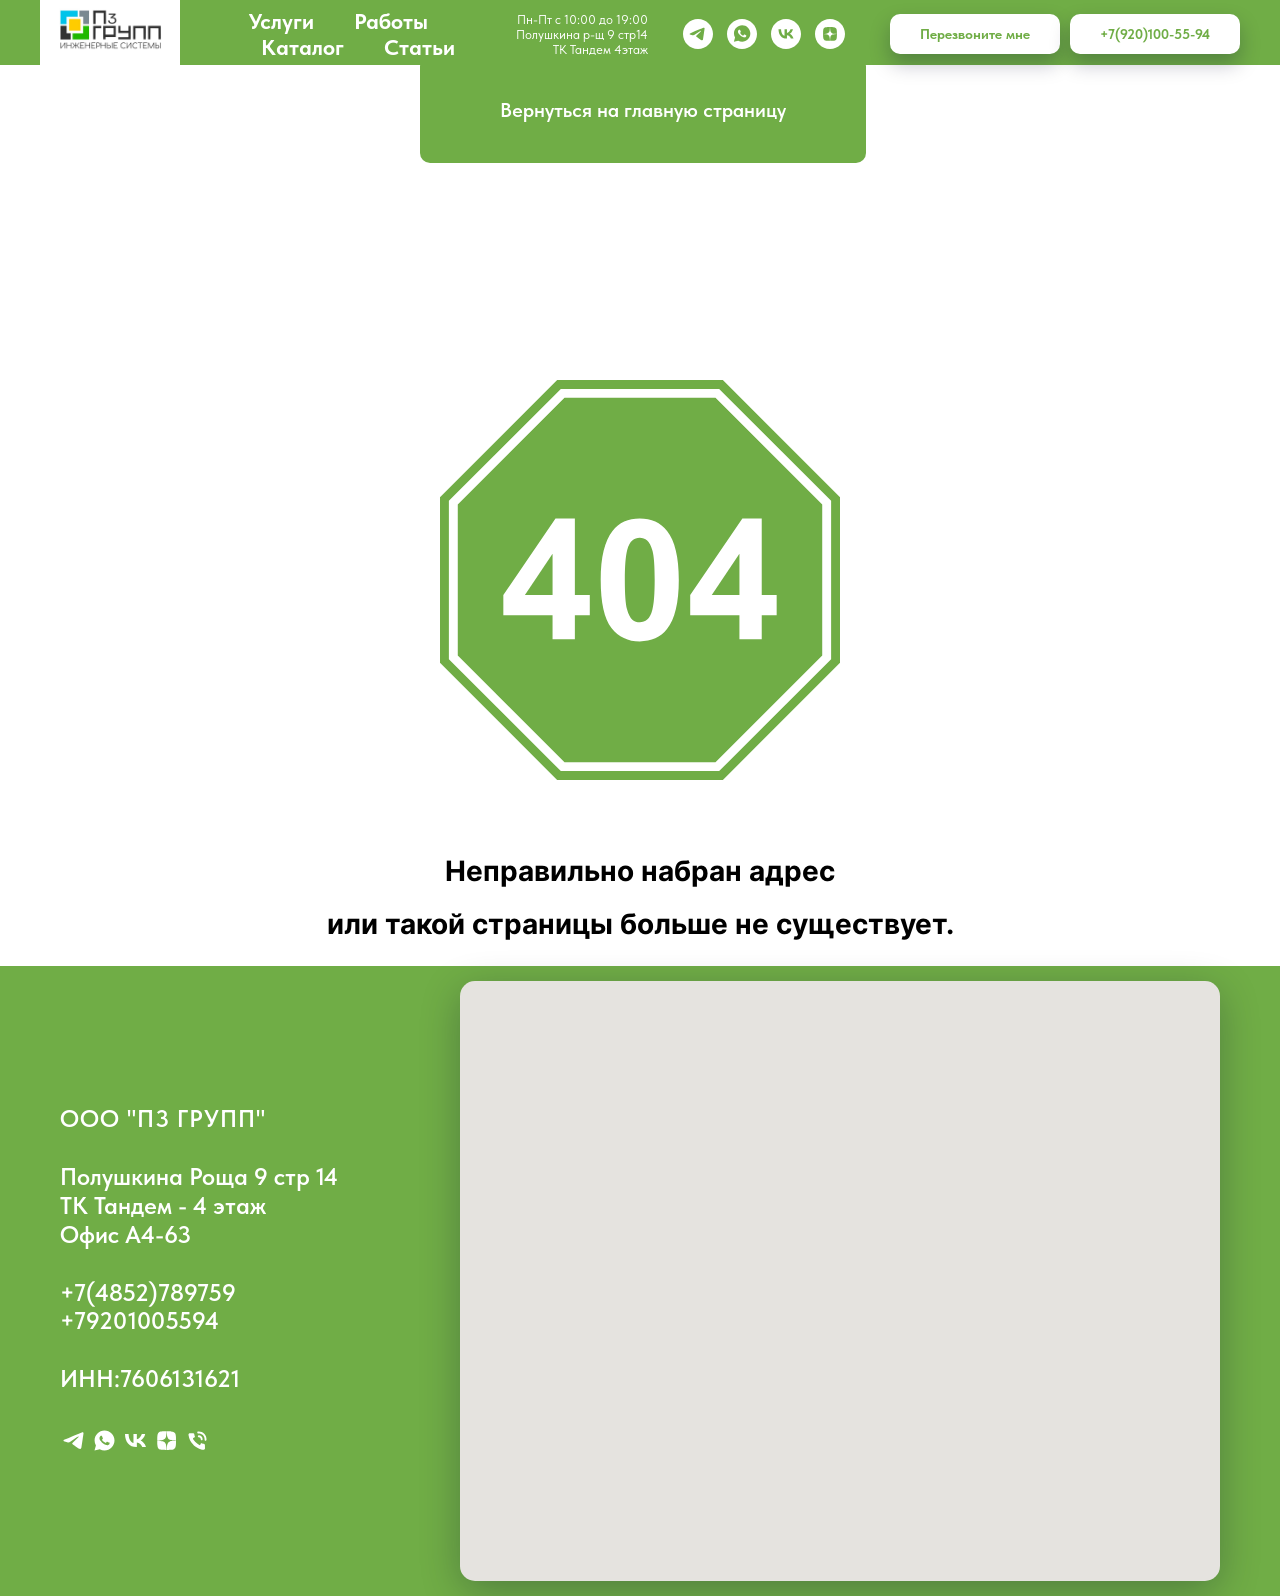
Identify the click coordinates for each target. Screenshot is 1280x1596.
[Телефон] (197, 1440)
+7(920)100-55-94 (1155, 34)
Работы (391, 21)
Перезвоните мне (975, 34)
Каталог (302, 47)
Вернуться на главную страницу (643, 110)
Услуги (281, 21)
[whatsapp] (742, 34)
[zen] (830, 34)
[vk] (786, 34)
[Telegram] (698, 34)
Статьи (419, 47)
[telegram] (73, 1440)
